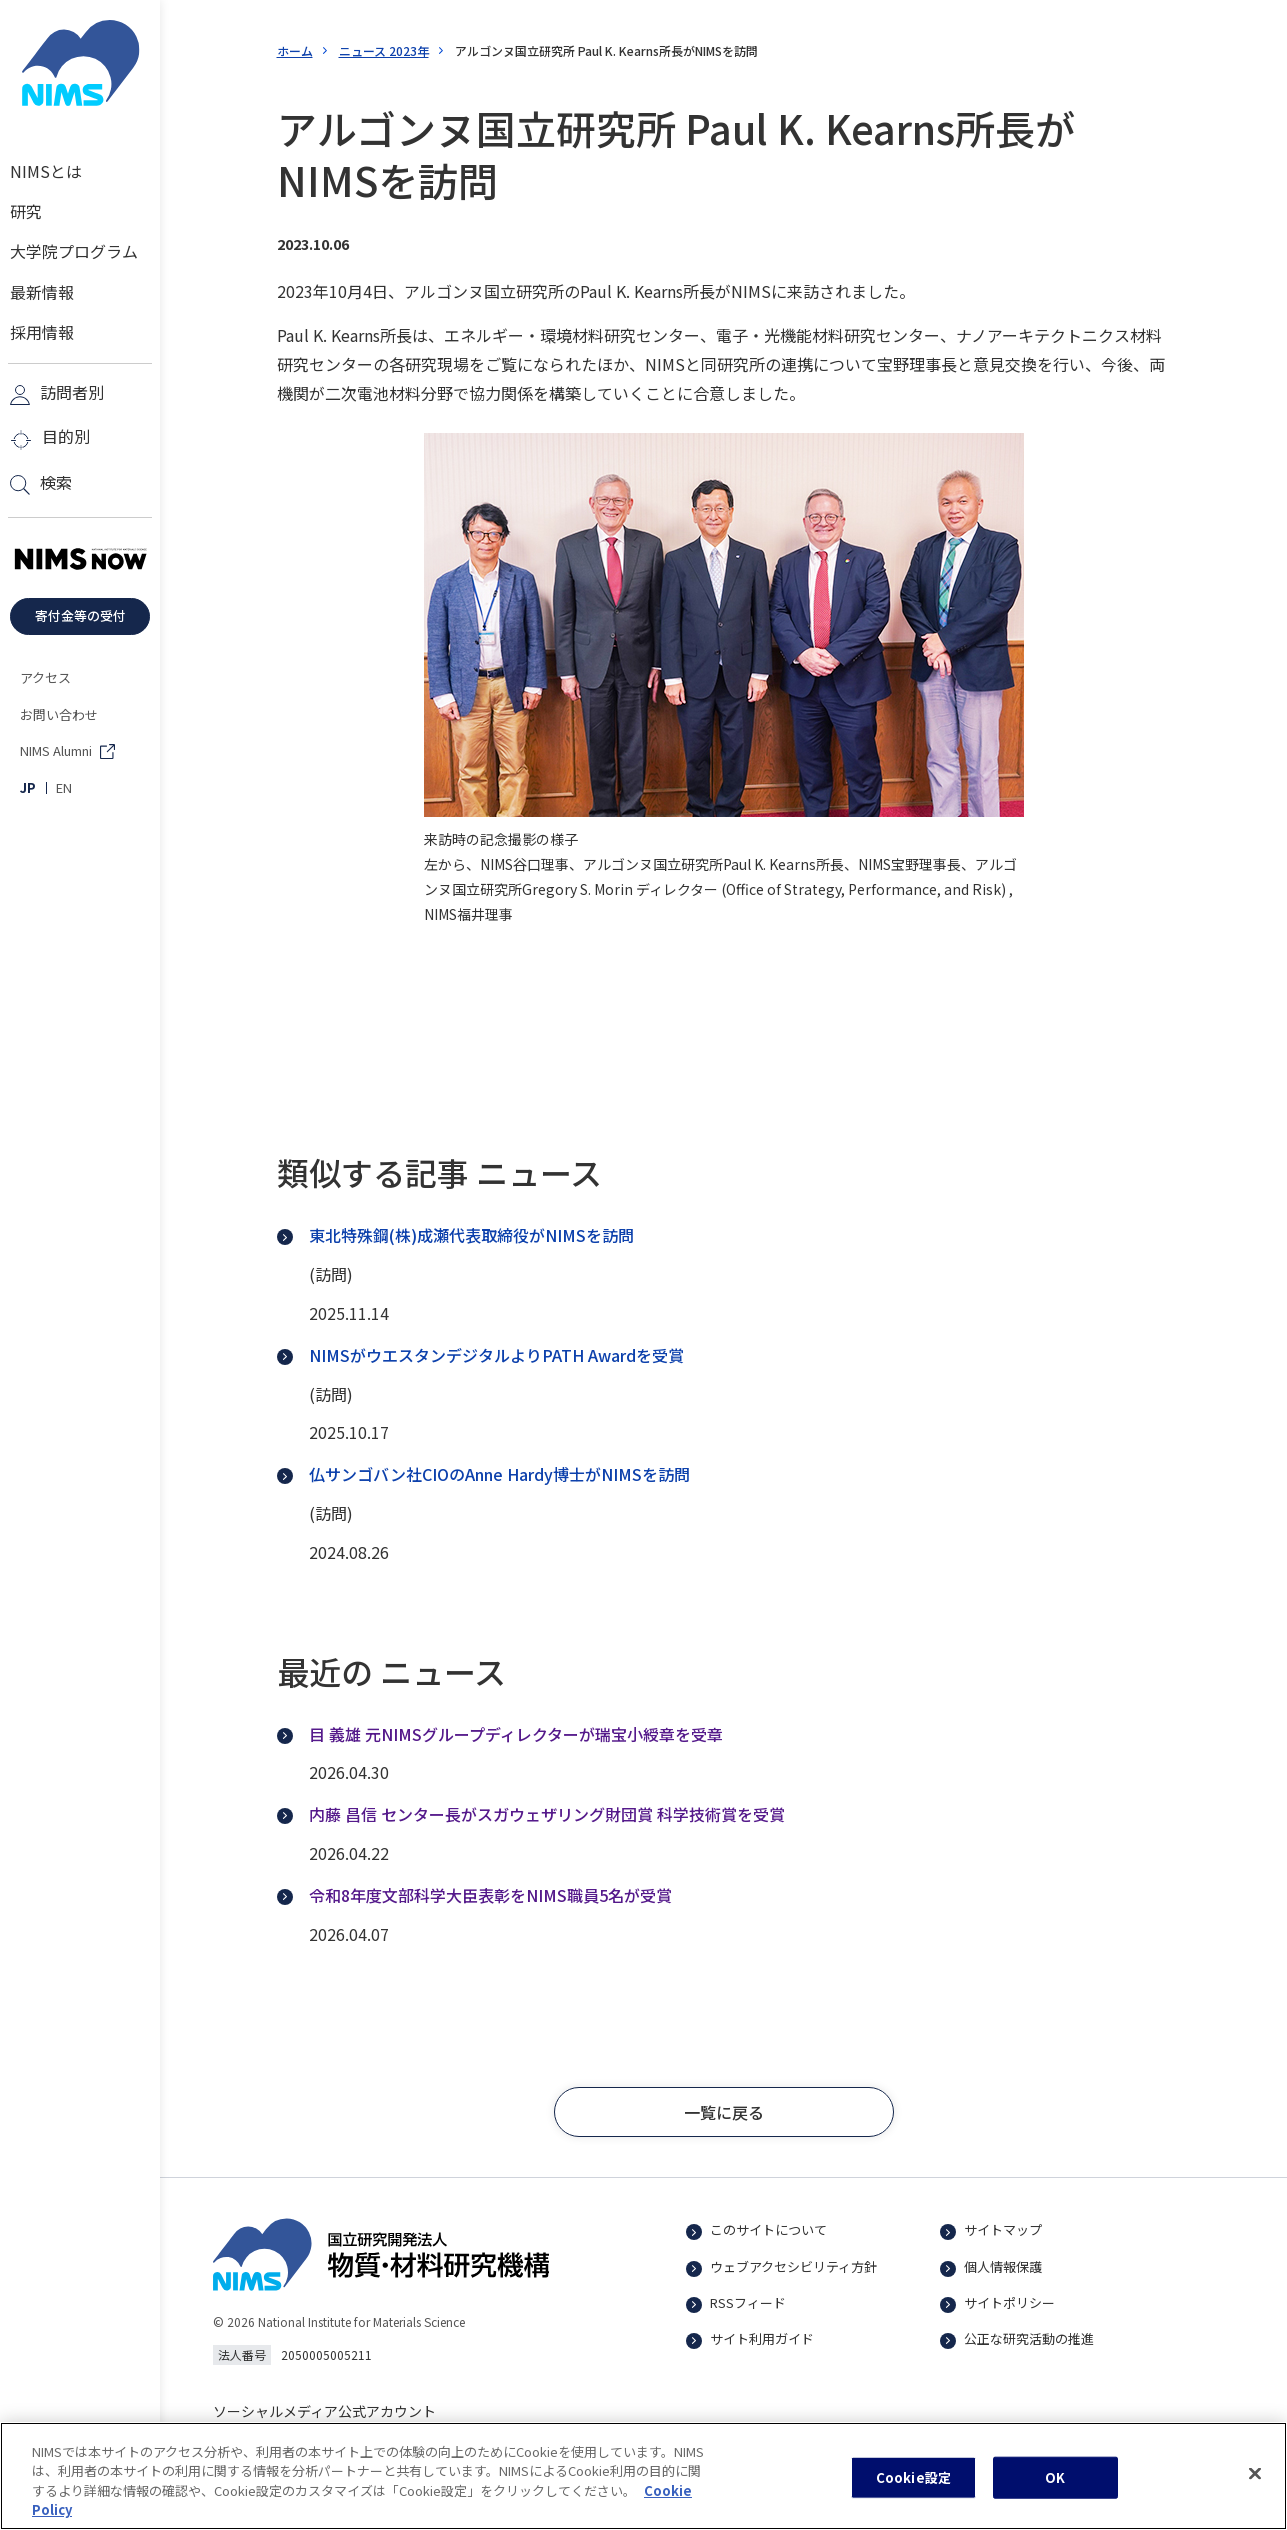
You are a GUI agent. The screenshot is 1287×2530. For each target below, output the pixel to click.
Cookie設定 (913, 2487)
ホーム (295, 50)
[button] (724, 2112)
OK (1055, 2487)
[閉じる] (1255, 2484)
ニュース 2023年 (384, 50)
